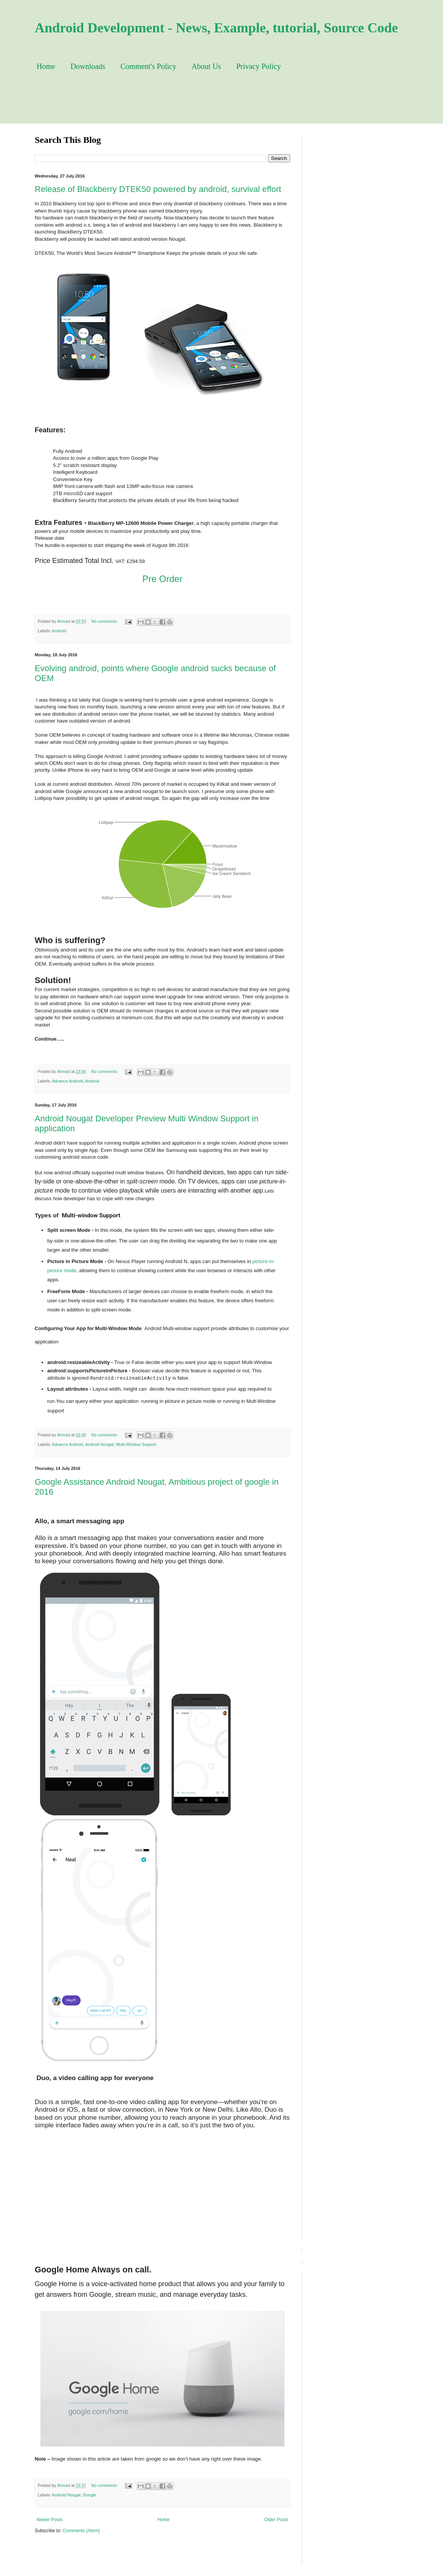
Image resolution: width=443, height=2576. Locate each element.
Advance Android (67, 1081)
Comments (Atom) (81, 2531)
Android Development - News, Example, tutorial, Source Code (216, 27)
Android (59, 630)
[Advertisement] (214, 104)
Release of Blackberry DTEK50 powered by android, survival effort (158, 189)
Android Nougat (99, 1444)
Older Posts (276, 2520)
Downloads (88, 66)
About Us (206, 66)
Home (46, 66)
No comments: (105, 621)
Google (89, 2495)
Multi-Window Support (136, 1444)
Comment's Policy (148, 66)
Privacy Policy (258, 66)
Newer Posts (50, 2520)
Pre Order (162, 579)
